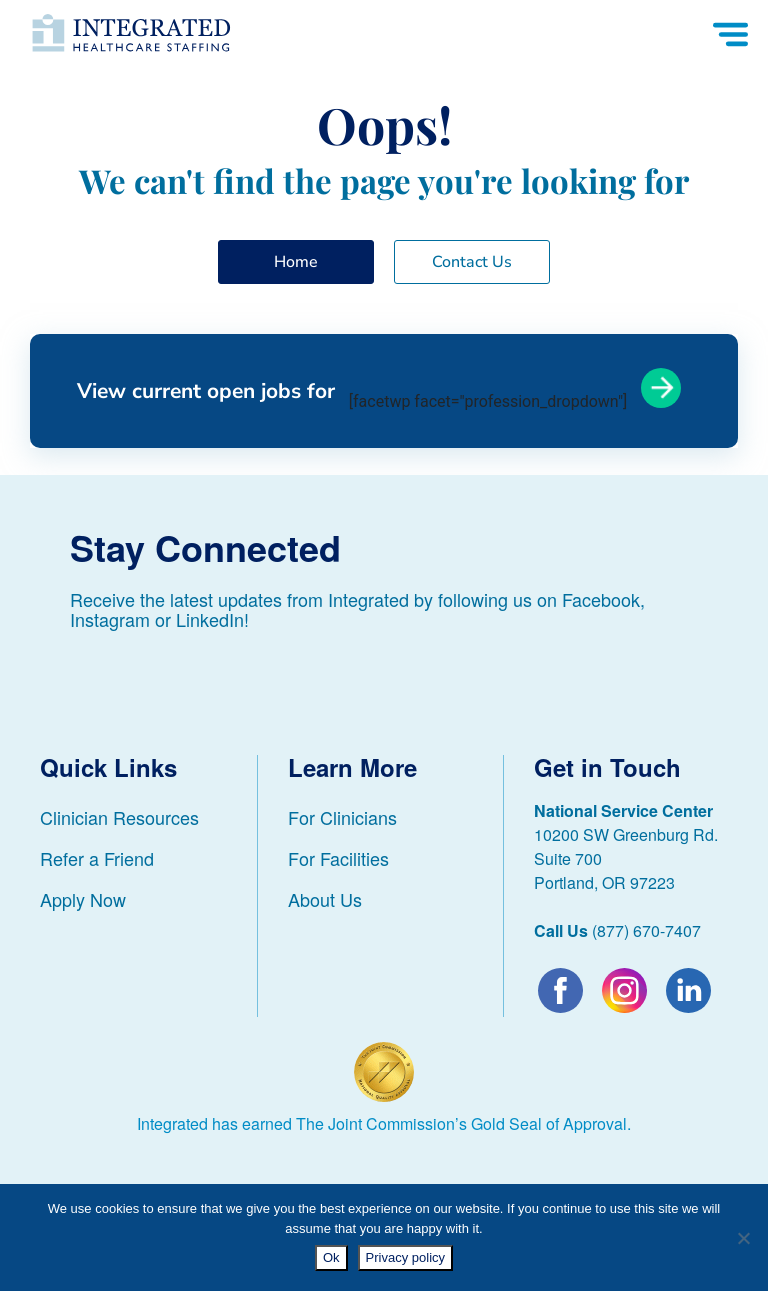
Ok (331, 1257)
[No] (743, 1238)
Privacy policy (405, 1257)
